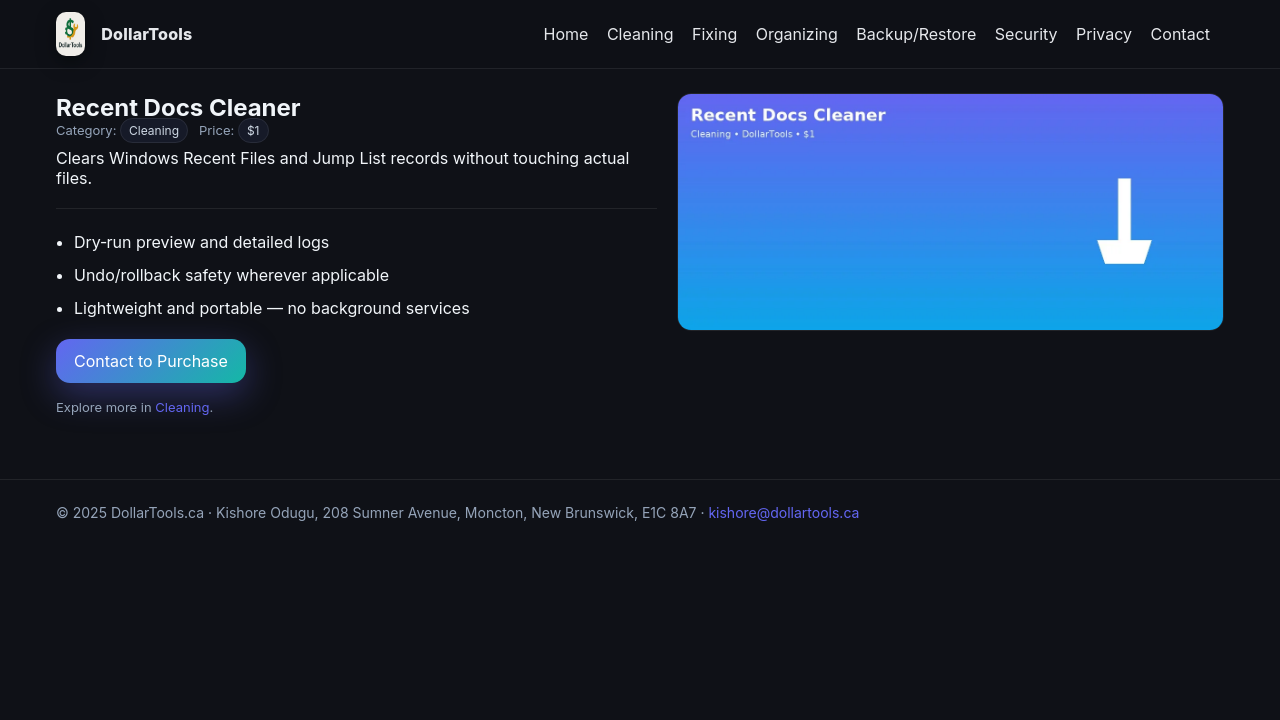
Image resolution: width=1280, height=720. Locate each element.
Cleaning (640, 34)
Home (566, 34)
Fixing (714, 34)
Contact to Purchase (151, 361)
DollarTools (146, 34)
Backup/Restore (916, 34)
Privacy (1104, 34)
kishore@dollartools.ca (783, 512)
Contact (1180, 34)
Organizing (797, 34)
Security (1026, 34)
